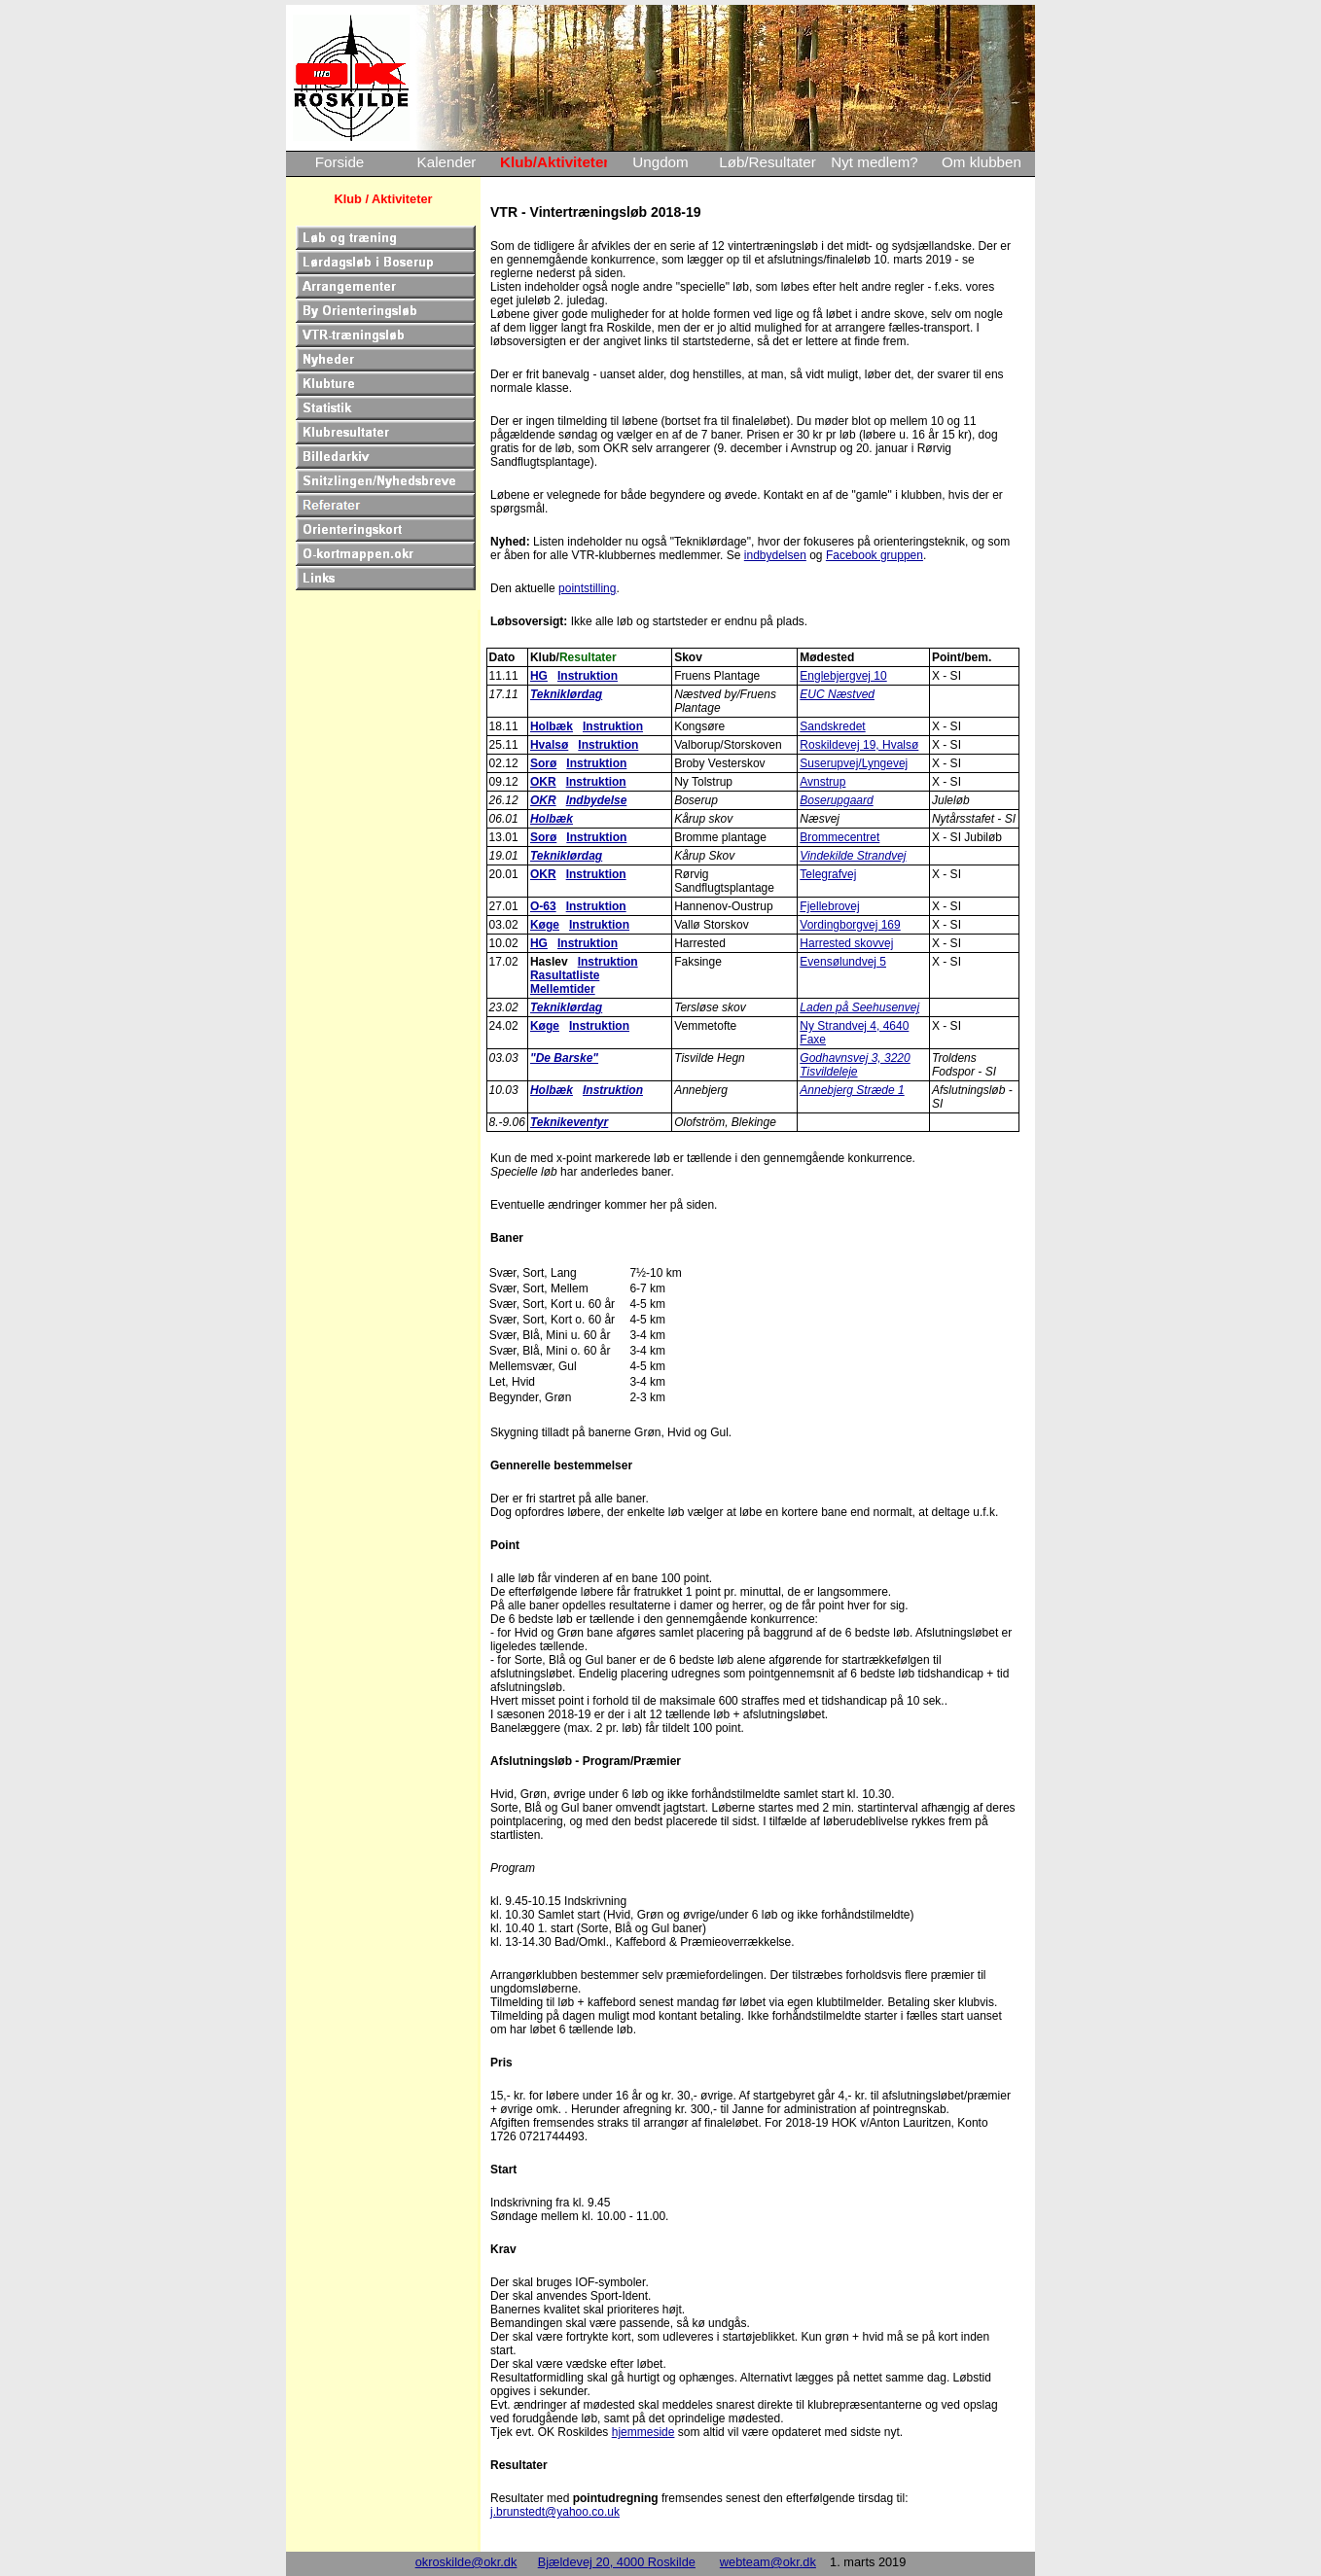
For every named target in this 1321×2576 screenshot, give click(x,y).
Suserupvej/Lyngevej (854, 763)
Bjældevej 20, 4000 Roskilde (617, 2562)
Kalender (447, 162)
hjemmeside (643, 2432)
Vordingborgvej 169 (850, 925)
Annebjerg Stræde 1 (852, 1090)
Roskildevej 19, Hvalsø (859, 745)
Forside (340, 162)
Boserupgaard (836, 800)
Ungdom (660, 162)
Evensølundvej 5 (843, 962)
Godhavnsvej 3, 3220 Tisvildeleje (855, 1064)
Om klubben (981, 162)
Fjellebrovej (829, 906)
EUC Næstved (837, 694)
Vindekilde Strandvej (853, 856)
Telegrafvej (828, 874)
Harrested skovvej (846, 943)
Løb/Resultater (767, 162)
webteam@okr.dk (768, 2562)
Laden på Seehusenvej (859, 1007)
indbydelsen (775, 555)
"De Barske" (564, 1058)
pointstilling (587, 588)
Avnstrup (822, 782)
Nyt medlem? (874, 162)
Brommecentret (839, 837)
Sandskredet (832, 726)
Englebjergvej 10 (843, 676)
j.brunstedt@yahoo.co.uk (555, 2512)
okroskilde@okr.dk (466, 2562)
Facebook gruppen (874, 555)
